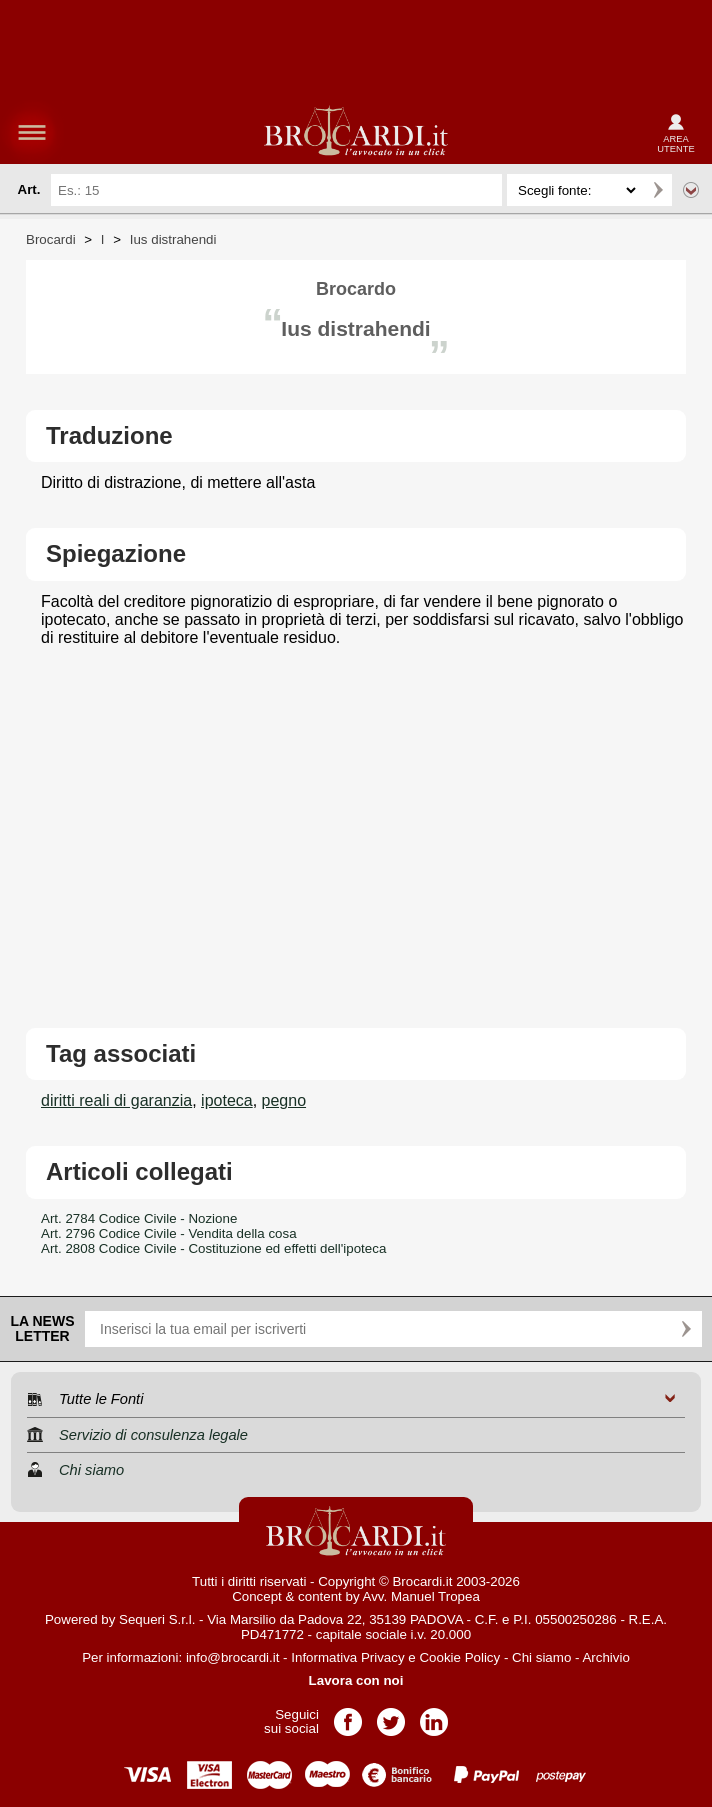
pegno (284, 1100)
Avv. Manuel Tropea (421, 1596)
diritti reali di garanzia (116, 1100)
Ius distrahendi (173, 239)
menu (32, 132)
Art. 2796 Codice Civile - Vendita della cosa (169, 1233)
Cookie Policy (459, 1657)
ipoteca (227, 1100)
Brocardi (51, 239)
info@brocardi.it (233, 1657)
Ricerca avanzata (691, 190)
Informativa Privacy (347, 1657)
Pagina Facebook (348, 1715)
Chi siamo (541, 1657)
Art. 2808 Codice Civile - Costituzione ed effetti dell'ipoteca (213, 1248)
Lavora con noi (356, 1680)
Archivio (605, 1657)
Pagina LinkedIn (434, 1715)
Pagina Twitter (391, 1715)
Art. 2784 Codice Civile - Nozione (139, 1218)
